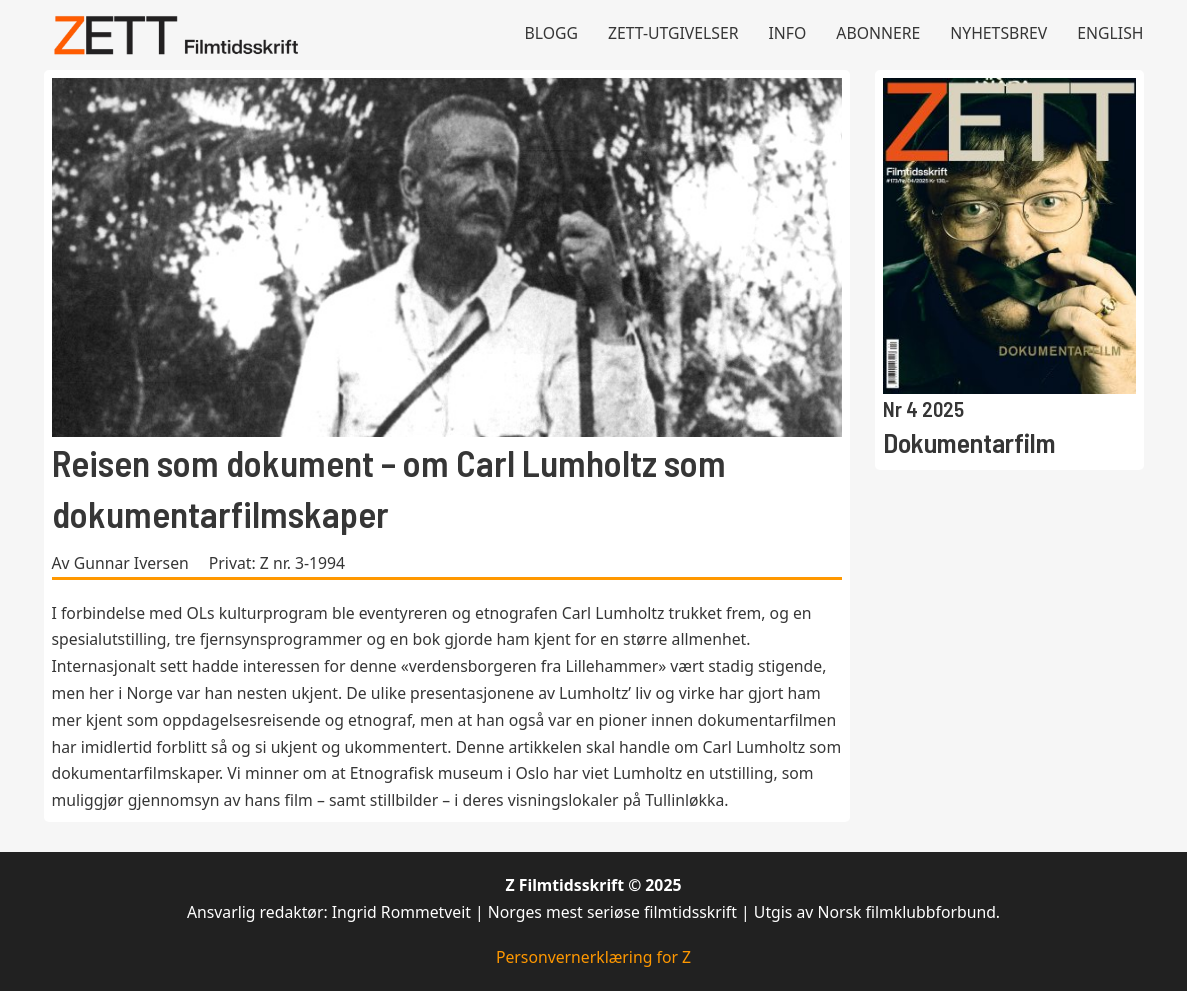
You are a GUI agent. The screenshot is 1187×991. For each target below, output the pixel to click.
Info (788, 33)
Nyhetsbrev (998, 33)
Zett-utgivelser (673, 33)
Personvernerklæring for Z (593, 957)
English (1110, 33)
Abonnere (878, 33)
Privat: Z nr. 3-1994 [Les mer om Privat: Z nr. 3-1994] (277, 563)
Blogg (550, 33)
